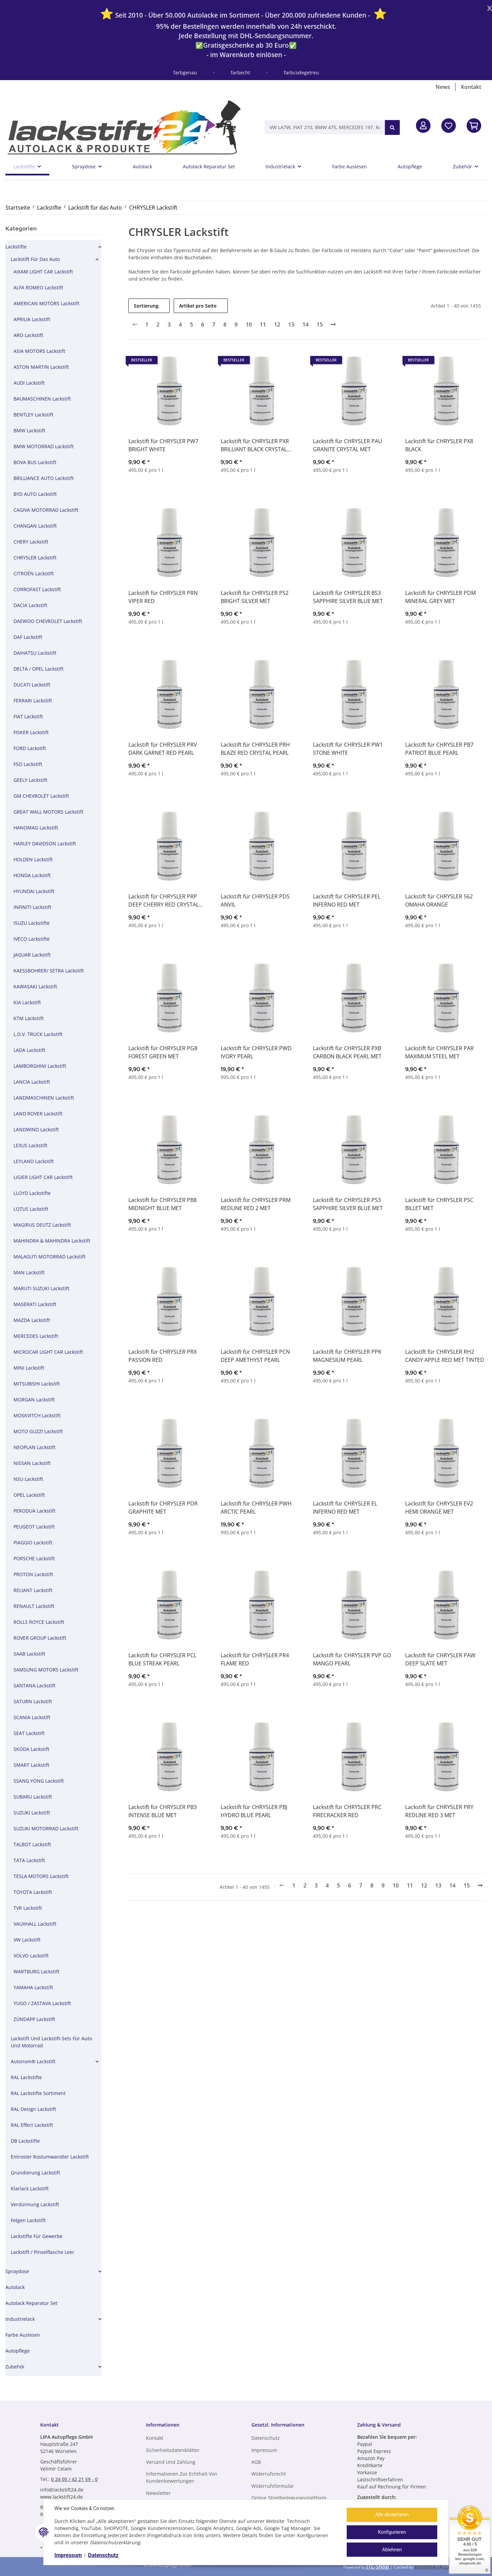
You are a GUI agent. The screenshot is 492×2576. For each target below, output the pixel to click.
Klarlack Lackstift (30, 2188)
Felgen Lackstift (28, 2220)
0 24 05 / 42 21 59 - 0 (74, 2479)
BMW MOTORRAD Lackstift (44, 446)
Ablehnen (392, 2549)
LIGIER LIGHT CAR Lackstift (43, 1177)
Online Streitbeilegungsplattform (288, 2498)
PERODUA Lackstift (34, 1511)
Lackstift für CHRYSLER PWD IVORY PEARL (256, 1052)
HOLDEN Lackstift (33, 859)
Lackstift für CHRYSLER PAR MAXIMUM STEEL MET (439, 1052)
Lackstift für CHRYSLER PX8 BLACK (439, 445)
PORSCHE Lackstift (34, 1558)
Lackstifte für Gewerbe (37, 2236)
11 (263, 324)
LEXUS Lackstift (30, 1145)
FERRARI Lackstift (33, 700)
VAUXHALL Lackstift (35, 1924)
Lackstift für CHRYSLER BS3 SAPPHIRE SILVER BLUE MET (348, 597)
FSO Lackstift (28, 764)
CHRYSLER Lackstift (35, 557)
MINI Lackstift (29, 1368)
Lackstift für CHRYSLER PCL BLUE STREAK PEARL (162, 1659)
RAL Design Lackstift (33, 2109)
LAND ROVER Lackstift (38, 1113)
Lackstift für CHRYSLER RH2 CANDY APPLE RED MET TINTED (444, 1356)
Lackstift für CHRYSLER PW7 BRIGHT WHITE (163, 445)
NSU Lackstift (28, 1479)
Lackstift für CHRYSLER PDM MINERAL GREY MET (440, 597)
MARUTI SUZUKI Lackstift (41, 1288)
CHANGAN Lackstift (35, 526)
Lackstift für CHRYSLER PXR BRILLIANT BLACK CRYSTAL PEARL (255, 445)
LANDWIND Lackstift (36, 1129)
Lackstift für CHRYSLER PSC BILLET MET (439, 1204)
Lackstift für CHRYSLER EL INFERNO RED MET (345, 1507)
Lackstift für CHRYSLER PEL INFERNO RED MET (346, 900)
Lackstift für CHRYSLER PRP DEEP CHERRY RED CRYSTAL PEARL (163, 901)
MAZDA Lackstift (32, 1320)
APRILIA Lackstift (32, 319)
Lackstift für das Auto (35, 259)
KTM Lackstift (29, 1018)
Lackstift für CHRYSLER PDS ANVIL (255, 900)
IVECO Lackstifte (32, 939)
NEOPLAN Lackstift (34, 1447)
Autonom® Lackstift (33, 2061)
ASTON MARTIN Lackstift (41, 367)
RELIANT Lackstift (33, 1590)
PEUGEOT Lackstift (34, 1526)
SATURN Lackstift (33, 1701)
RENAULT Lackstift (34, 1606)
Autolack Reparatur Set (31, 2303)
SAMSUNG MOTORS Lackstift (46, 1669)
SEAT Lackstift (29, 1733)
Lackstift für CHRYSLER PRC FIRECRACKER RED (347, 1811)
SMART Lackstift (31, 1765)
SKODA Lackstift (31, 1749)
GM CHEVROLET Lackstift (41, 796)
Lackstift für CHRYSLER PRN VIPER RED (163, 597)
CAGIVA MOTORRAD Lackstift (46, 510)
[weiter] (333, 324)
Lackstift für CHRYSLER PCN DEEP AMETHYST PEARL (255, 1356)
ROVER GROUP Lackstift (40, 1638)
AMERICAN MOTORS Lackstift (46, 303)
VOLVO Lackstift (31, 1955)
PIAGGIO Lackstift (33, 1542)
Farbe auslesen (22, 2335)
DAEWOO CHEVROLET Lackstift (48, 621)
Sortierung (146, 306)
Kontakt (471, 87)
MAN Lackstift (29, 1272)
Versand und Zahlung (170, 2462)
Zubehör (15, 2366)
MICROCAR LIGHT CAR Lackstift (48, 1352)
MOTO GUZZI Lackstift (38, 1431)
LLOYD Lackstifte (32, 1193)
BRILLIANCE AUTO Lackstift (44, 478)
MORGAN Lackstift (34, 1399)
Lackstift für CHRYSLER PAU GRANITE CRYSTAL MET (347, 445)
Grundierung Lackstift (35, 2172)
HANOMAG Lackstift (36, 827)
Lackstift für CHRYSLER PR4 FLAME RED (255, 1659)
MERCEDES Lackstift (36, 1336)
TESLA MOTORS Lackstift (41, 1876)
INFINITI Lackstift (32, 907)
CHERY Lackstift (31, 541)
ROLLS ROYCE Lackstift (39, 1622)
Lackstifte (16, 246)
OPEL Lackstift (29, 1495)
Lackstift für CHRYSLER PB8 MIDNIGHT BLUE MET (162, 1204)
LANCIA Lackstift (32, 1082)
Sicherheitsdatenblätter (173, 2450)
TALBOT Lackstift (32, 1844)
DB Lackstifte (25, 2141)
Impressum (68, 2555)
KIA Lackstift (27, 1002)
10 (249, 324)
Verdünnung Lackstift (35, 2204)
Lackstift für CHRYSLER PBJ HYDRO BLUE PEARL (254, 1811)
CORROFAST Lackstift (37, 589)
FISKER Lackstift (31, 732)
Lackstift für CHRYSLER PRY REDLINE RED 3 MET (439, 1811)
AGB (256, 2462)
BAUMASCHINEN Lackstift (42, 398)
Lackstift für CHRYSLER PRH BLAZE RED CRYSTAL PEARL (255, 748)
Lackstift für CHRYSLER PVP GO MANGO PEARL (352, 1659)
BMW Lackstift (29, 430)
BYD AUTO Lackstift (35, 494)
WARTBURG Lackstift (36, 1971)
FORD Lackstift (30, 748)
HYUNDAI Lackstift (34, 891)
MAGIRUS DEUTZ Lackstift (42, 1225)
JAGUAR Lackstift (32, 955)
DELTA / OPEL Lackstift (39, 669)
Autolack (15, 2287)
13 (291, 324)
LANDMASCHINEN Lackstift (44, 1097)
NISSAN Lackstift (32, 1463)
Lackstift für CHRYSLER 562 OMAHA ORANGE (439, 900)
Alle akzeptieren (392, 2514)
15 (320, 324)
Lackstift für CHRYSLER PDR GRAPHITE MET (163, 1507)
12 (277, 324)
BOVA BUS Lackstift (35, 462)
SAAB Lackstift (29, 1654)
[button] (423, 125)
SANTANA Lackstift (34, 1685)
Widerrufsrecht (268, 2474)
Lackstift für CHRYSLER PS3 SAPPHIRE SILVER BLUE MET (348, 1204)
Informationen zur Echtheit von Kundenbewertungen (181, 2477)
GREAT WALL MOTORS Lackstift (48, 812)
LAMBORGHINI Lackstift (40, 1066)
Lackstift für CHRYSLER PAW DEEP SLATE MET (440, 1659)
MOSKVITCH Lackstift (37, 1415)
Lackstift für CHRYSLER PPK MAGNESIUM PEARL (347, 1356)
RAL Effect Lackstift (32, 2125)
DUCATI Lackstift (32, 684)
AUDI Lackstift (29, 383)
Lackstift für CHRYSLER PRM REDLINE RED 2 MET (256, 1204)
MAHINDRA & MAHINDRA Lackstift (52, 1240)
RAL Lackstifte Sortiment (38, 2093)
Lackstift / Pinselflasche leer (42, 2252)
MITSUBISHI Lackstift (37, 1383)
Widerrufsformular (272, 2486)
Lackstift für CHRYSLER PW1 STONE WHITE (348, 748)
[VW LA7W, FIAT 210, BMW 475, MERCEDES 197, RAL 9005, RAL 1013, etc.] (324, 127)
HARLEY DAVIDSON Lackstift (45, 843)
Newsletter (158, 2493)
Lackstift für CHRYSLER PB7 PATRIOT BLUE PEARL (439, 748)
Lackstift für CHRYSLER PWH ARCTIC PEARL (256, 1507)
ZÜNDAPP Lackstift (34, 2019)
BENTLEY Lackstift (33, 414)
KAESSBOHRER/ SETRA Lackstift (49, 970)
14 (305, 324)
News (443, 87)
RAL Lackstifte (26, 2077)
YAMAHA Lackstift (33, 1987)
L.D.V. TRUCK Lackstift (38, 1034)
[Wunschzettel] (448, 125)
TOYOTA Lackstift (33, 1892)
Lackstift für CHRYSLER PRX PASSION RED (162, 1356)
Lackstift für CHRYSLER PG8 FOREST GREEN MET (162, 1052)
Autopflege (17, 2351)
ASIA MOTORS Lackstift (39, 351)
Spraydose (17, 2271)
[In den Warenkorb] (474, 125)
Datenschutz (103, 2555)
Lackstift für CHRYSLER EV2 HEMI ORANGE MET (439, 1507)
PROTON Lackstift (33, 1574)
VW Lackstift (27, 1939)
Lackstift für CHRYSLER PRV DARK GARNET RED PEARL (162, 748)
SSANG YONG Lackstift (39, 1781)
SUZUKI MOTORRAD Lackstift (46, 1828)
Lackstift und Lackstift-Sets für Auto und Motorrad (51, 2042)
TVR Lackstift (28, 1908)
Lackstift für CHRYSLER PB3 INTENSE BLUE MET (162, 1811)
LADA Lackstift (29, 1050)
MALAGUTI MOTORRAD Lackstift (49, 1256)
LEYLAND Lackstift (34, 1161)
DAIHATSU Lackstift (35, 653)
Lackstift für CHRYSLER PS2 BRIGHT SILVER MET (255, 597)
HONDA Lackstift (32, 875)
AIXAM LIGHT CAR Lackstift (43, 271)
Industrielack (20, 2319)
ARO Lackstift (28, 335)
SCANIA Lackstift (32, 1717)
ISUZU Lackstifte (32, 923)
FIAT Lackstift (28, 716)
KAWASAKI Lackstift (35, 986)
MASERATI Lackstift (35, 1304)
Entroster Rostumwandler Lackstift (50, 2156)
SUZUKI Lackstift (32, 1812)
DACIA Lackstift (30, 605)
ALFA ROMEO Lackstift (38, 287)
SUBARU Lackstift (33, 1796)
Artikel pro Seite (198, 306)
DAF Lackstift (28, 637)
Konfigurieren (392, 2532)
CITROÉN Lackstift (34, 573)
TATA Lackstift (29, 1860)
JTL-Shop (378, 2566)
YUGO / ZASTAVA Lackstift (42, 2003)
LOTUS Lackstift (31, 1209)
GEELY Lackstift (30, 780)
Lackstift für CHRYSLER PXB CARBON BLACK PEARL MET (347, 1052)
